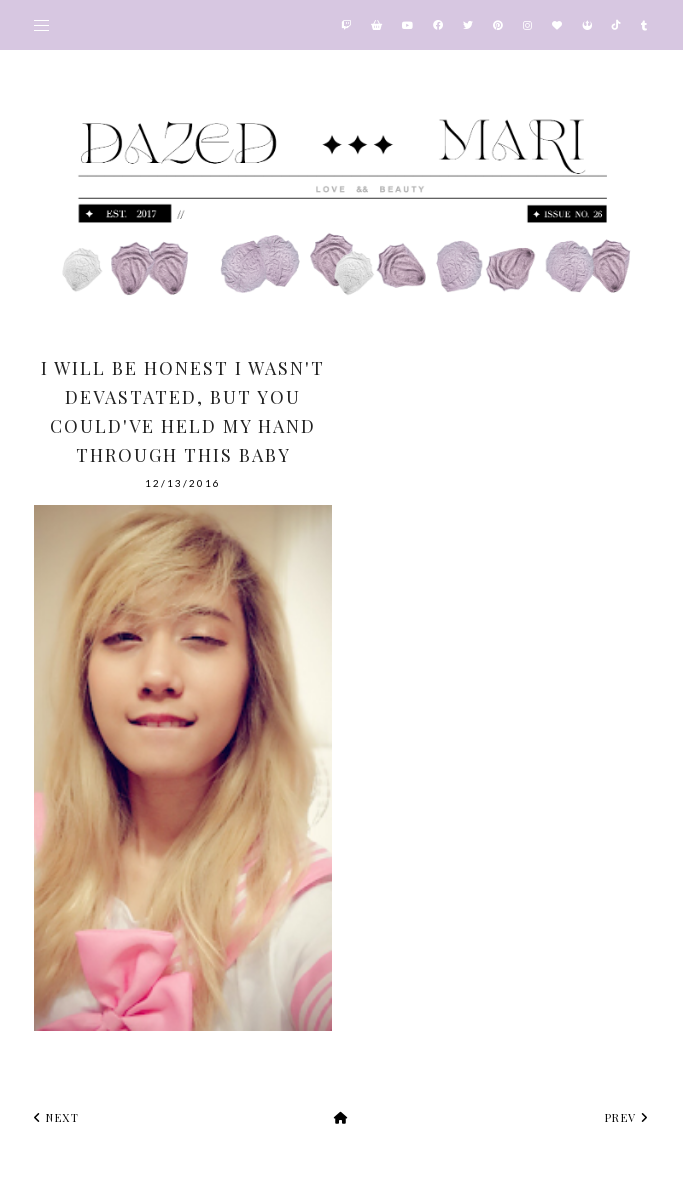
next (56, 1117)
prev (627, 1117)
